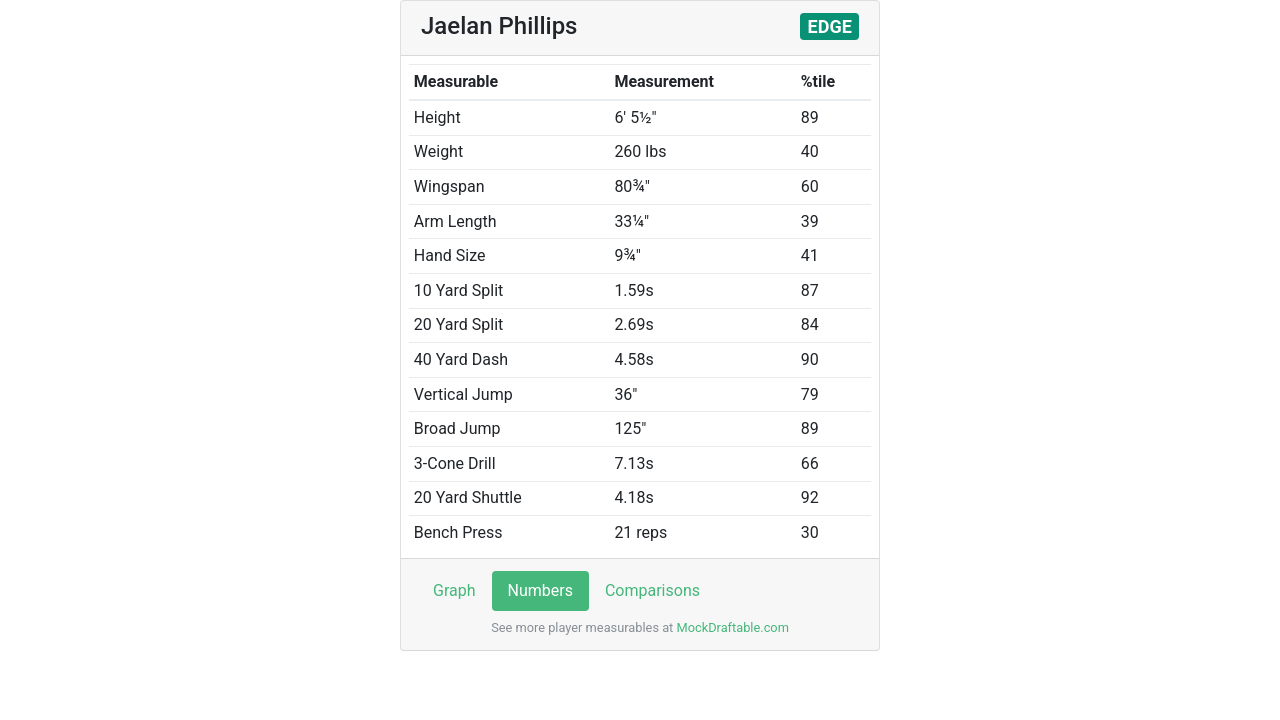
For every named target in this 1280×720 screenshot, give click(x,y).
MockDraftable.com (731, 627)
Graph (454, 590)
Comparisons (652, 590)
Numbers (540, 590)
